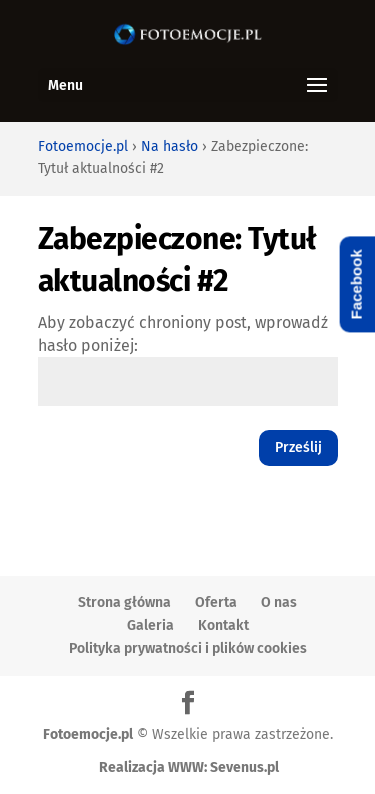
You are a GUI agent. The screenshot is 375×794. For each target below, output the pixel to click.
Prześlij (298, 447)
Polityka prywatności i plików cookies (188, 648)
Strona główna (124, 602)
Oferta (216, 602)
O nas (279, 602)
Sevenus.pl (244, 767)
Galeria (150, 625)
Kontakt (223, 625)
